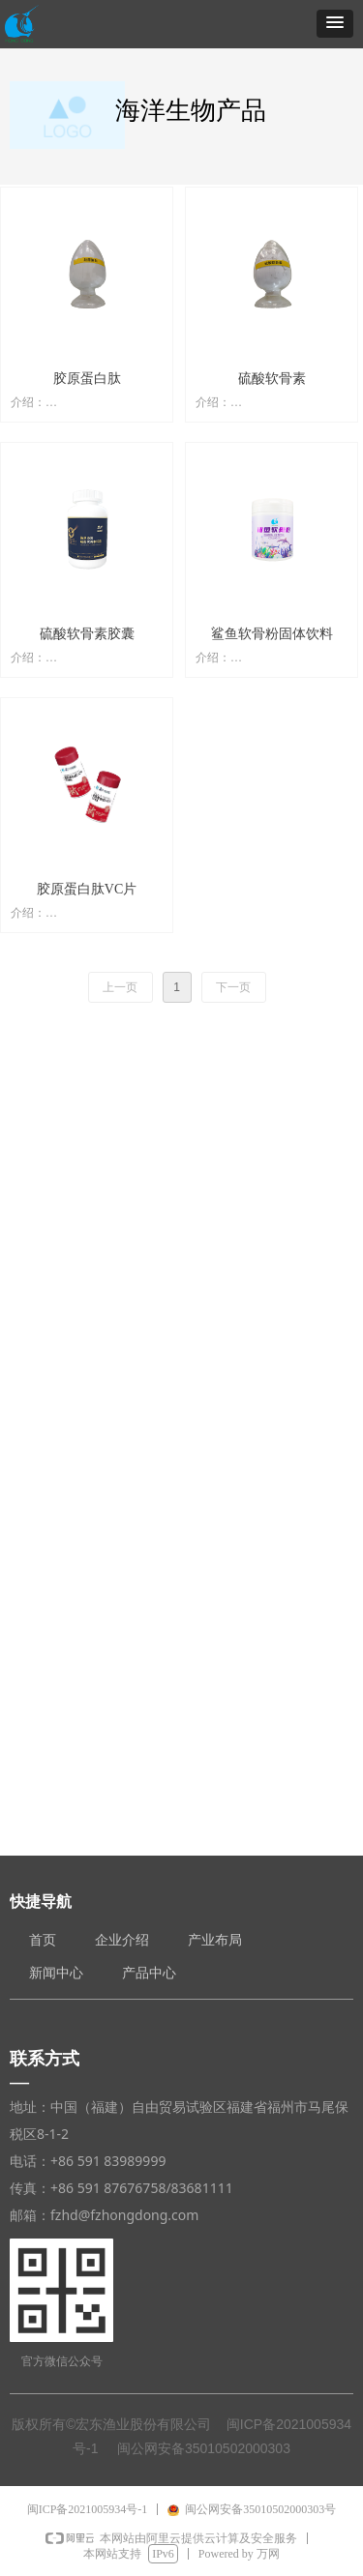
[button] (335, 24)
